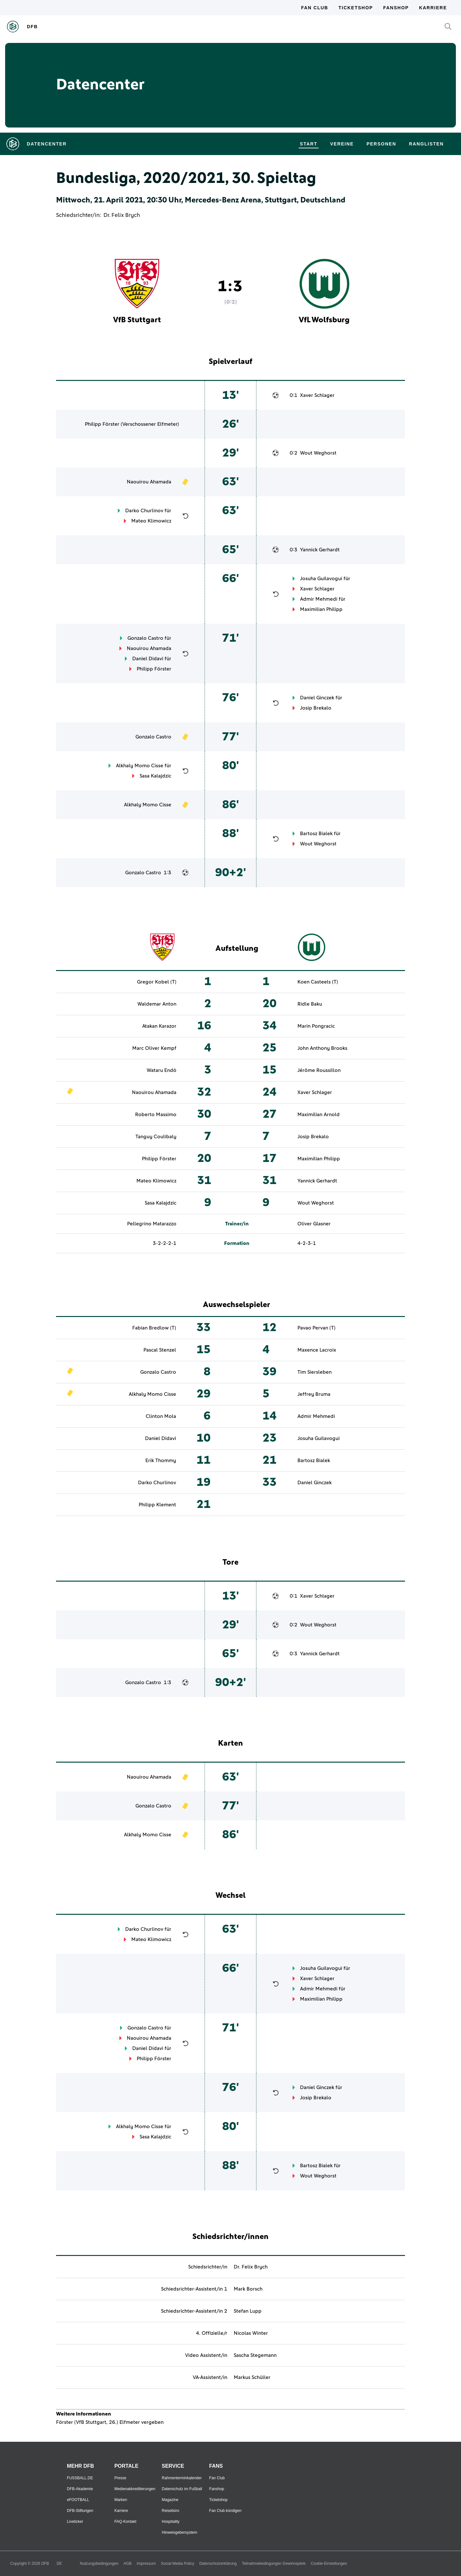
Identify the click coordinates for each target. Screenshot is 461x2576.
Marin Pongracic (316, 1026)
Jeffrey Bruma (313, 1394)
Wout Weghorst (318, 453)
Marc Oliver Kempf (154, 1048)
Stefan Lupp (248, 2311)
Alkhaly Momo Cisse (139, 765)
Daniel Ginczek (317, 697)
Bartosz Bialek (316, 833)
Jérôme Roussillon (319, 1070)
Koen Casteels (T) (317, 981)
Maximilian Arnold (318, 1114)
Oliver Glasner (314, 1223)
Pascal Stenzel (159, 1350)
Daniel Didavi (147, 658)
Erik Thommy (160, 1460)
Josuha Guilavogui (321, 578)
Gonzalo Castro (145, 638)
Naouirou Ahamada (149, 481)
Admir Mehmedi (318, 599)
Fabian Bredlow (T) (154, 1327)
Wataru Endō (161, 1070)
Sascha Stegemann (255, 2355)
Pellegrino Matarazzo (151, 1223)
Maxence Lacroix (316, 1350)
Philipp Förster (102, 424)
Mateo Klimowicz (151, 520)
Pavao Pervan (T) (316, 1327)
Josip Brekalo (315, 708)
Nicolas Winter (251, 2333)
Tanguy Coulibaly (155, 1136)
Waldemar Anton (156, 1004)
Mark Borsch (248, 2289)
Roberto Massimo (155, 1114)
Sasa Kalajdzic (155, 775)
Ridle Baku (309, 1004)
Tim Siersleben (314, 1372)
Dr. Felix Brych (121, 215)
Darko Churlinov (144, 510)
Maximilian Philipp (321, 609)
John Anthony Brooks (322, 1048)
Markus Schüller (252, 2377)
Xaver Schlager (317, 395)
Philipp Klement (157, 1504)
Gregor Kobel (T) (156, 981)
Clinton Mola (161, 1416)
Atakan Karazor (159, 1026)
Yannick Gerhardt (320, 549)
